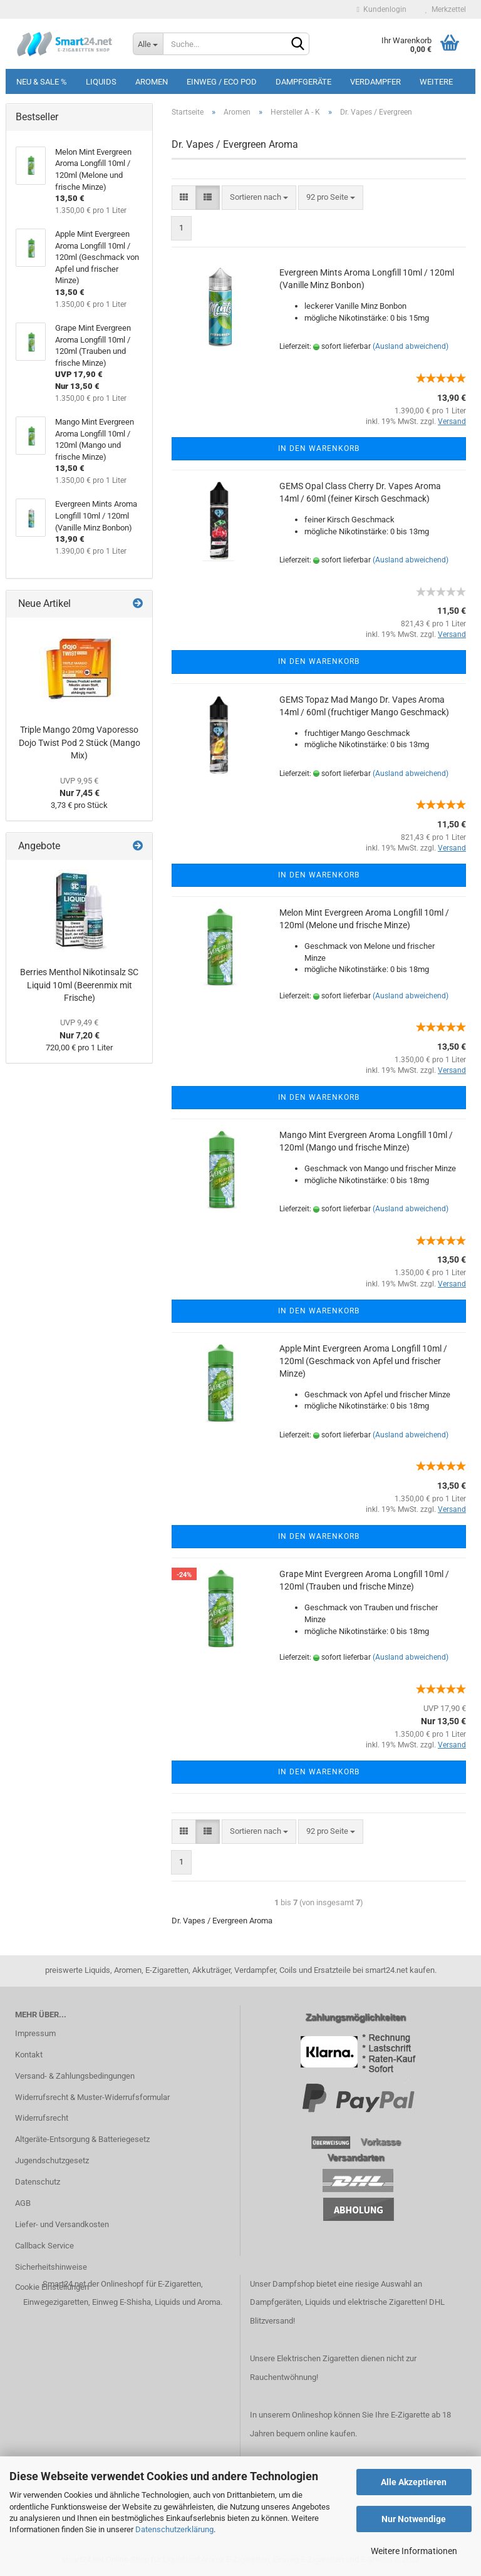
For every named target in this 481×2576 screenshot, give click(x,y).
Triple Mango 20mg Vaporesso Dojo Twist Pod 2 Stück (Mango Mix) (79, 742)
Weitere (436, 81)
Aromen (151, 81)
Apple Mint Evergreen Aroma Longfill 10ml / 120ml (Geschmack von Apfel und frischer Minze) (363, 1361)
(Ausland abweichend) (410, 346)
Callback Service (44, 2245)
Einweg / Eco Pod (222, 81)
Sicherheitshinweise (51, 2267)
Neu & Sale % (41, 81)
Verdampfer (375, 81)
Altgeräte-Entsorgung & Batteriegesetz (82, 2139)
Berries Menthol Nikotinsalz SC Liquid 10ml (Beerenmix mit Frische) (79, 985)
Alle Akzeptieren (414, 2482)
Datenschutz (37, 2181)
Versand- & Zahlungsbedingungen (75, 2076)
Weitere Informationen (414, 2551)
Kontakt (29, 2054)
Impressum (35, 2033)
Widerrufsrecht (41, 2118)
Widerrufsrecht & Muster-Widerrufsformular (92, 2097)
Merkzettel (445, 9)
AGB (23, 2203)
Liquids (101, 81)
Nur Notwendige (413, 2519)
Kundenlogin (381, 9)
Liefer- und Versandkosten (62, 2224)
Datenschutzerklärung (174, 2529)
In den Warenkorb (318, 448)
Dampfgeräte (303, 81)
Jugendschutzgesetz (52, 2160)
